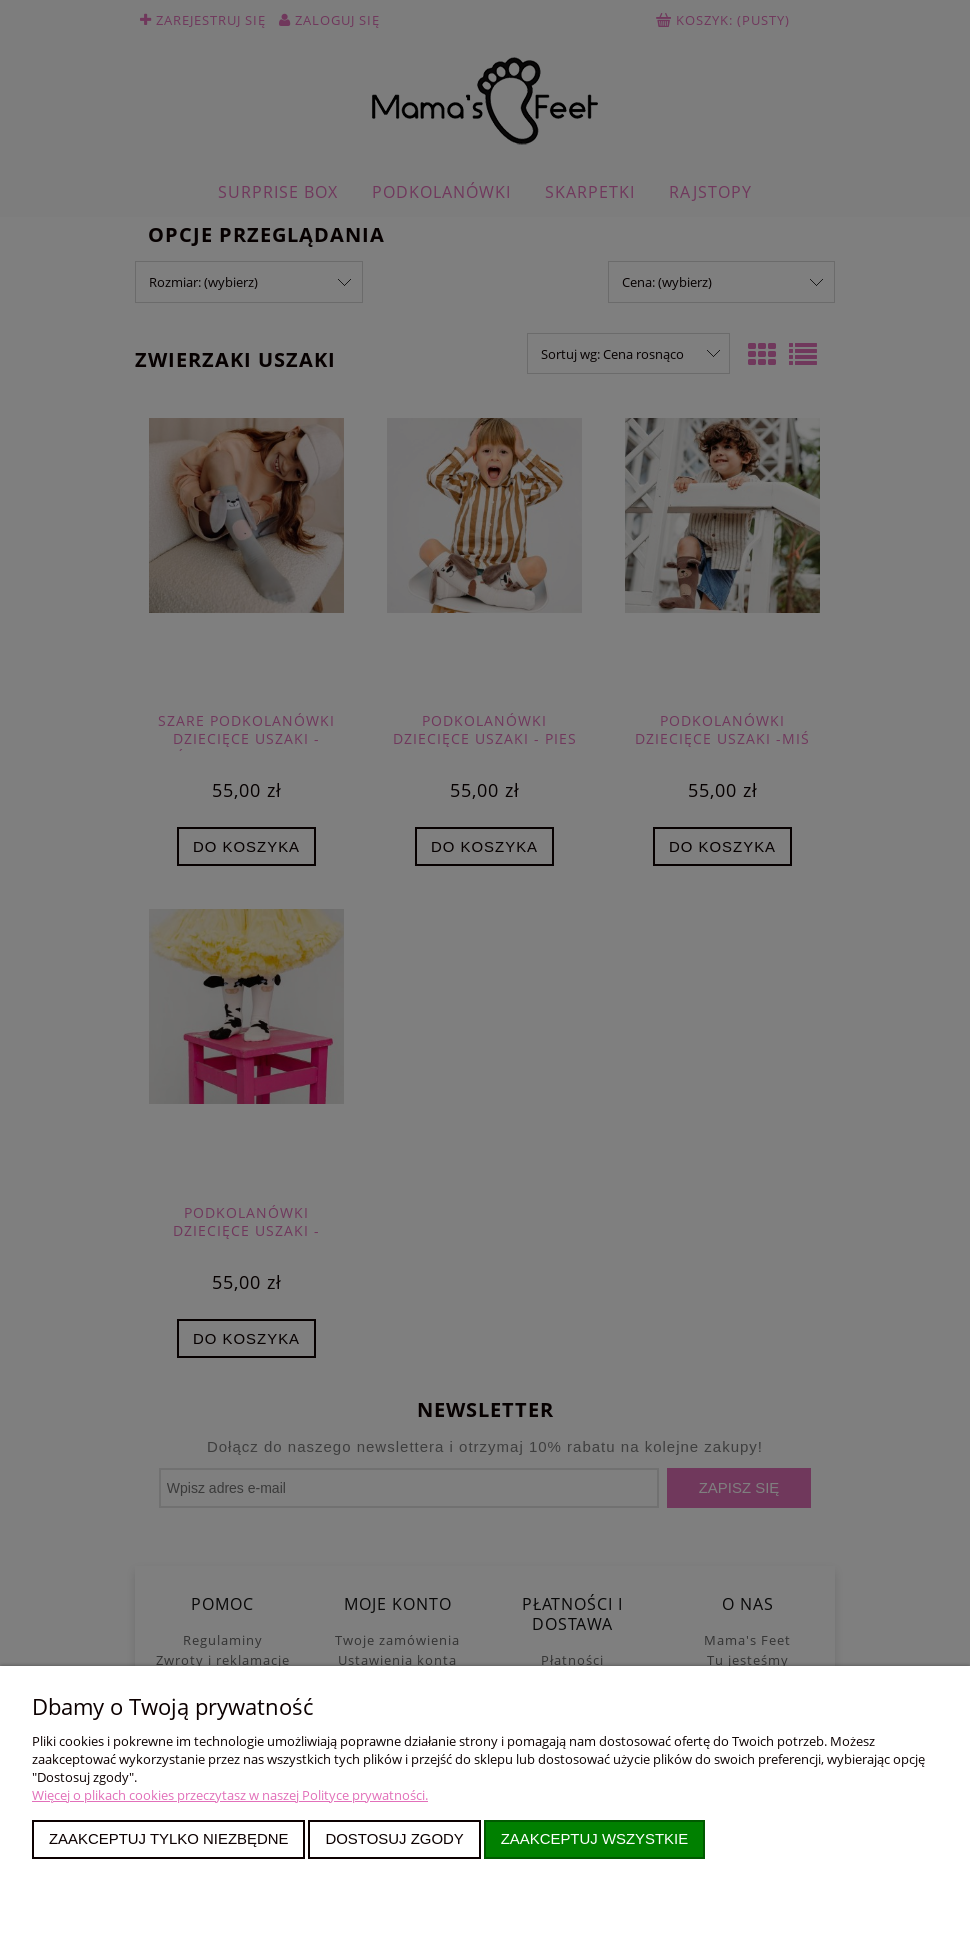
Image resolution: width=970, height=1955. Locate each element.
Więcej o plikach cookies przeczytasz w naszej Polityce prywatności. (230, 1795)
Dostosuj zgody (394, 1838)
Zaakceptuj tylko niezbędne (169, 1838)
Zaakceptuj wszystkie (595, 1838)
